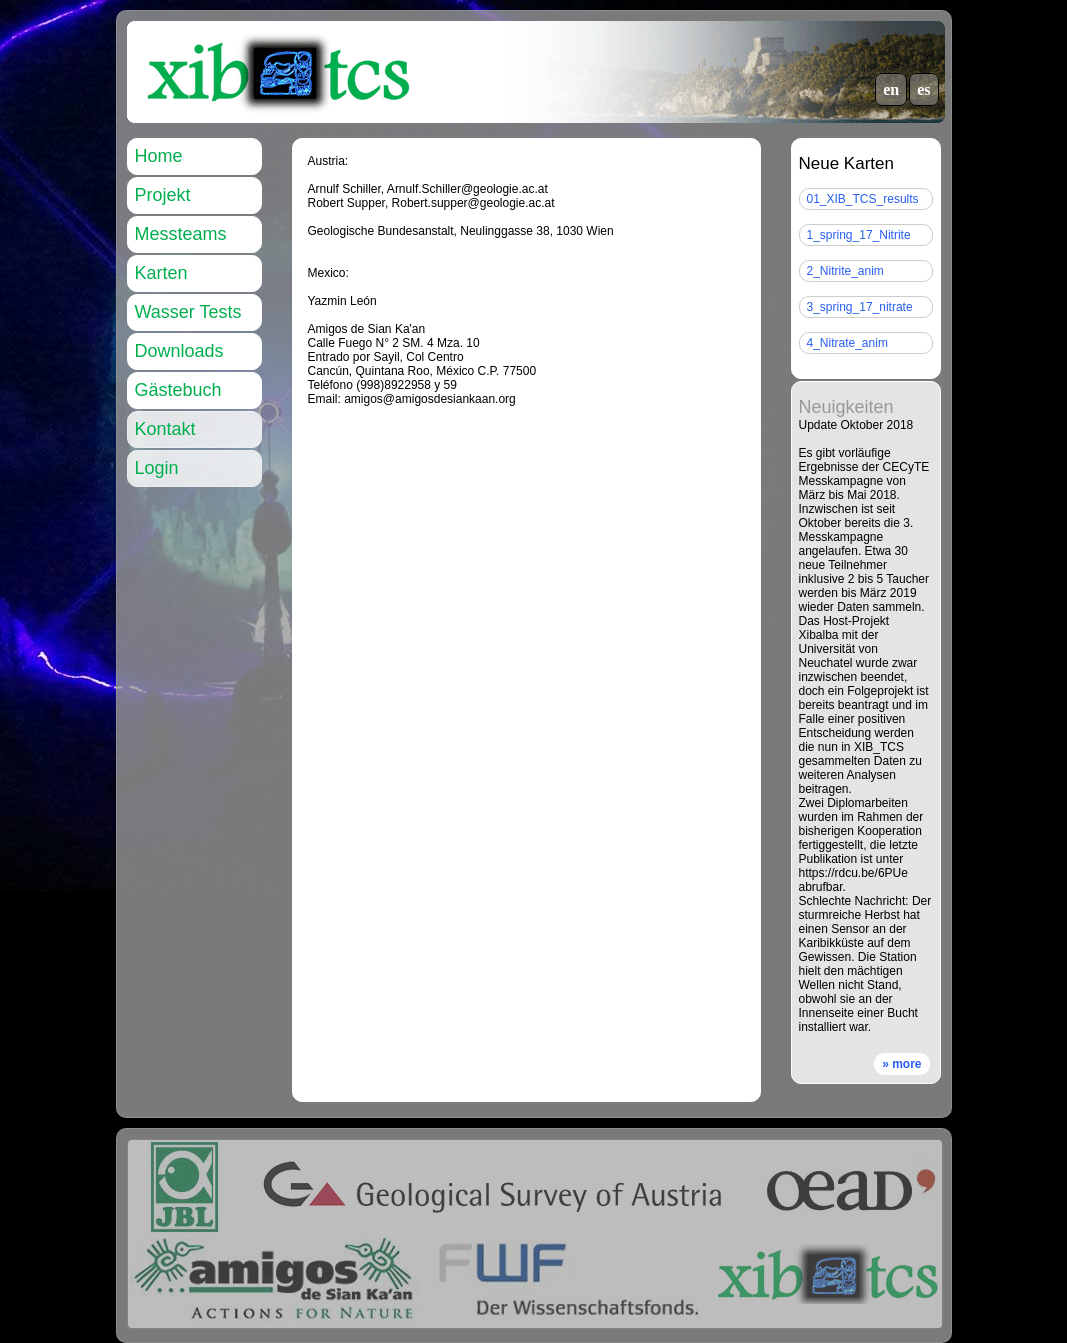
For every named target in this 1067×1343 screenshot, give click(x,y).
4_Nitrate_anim (847, 343)
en (891, 89)
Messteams (181, 234)
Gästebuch (178, 390)
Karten (161, 273)
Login (157, 468)
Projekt (163, 195)
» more (901, 1064)
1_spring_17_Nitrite (859, 235)
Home (159, 156)
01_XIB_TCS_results (863, 199)
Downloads (179, 351)
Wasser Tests (188, 312)
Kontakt (165, 429)
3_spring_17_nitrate (860, 307)
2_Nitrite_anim (845, 271)
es (923, 89)
